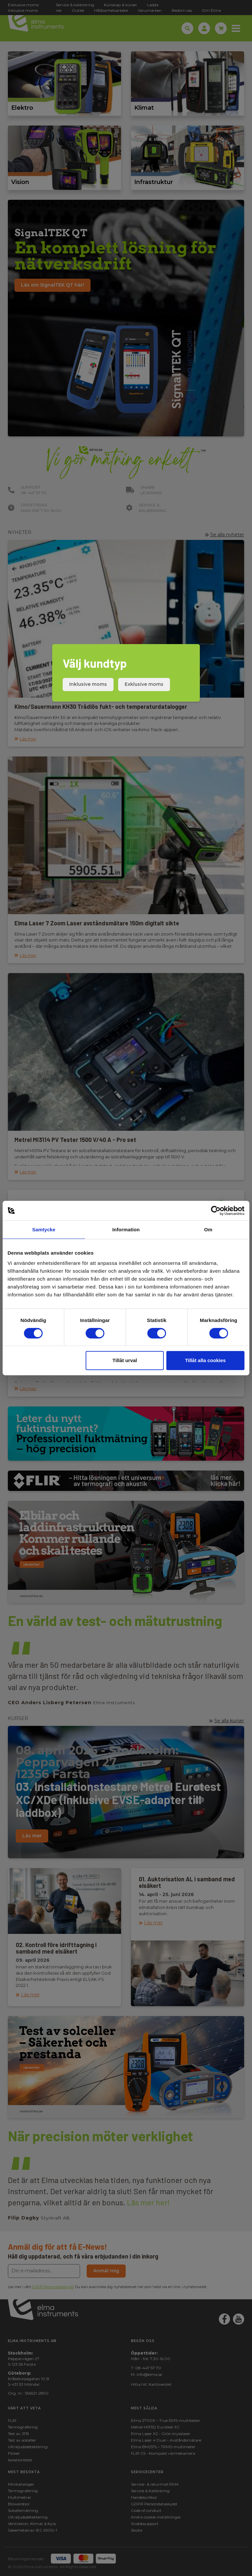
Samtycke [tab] (43, 1229)
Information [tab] (126, 1229)
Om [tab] (208, 1229)
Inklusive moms (88, 684)
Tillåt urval (125, 1360)
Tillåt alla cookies (205, 1360)
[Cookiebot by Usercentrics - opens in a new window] (215, 1211)
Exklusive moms (144, 684)
